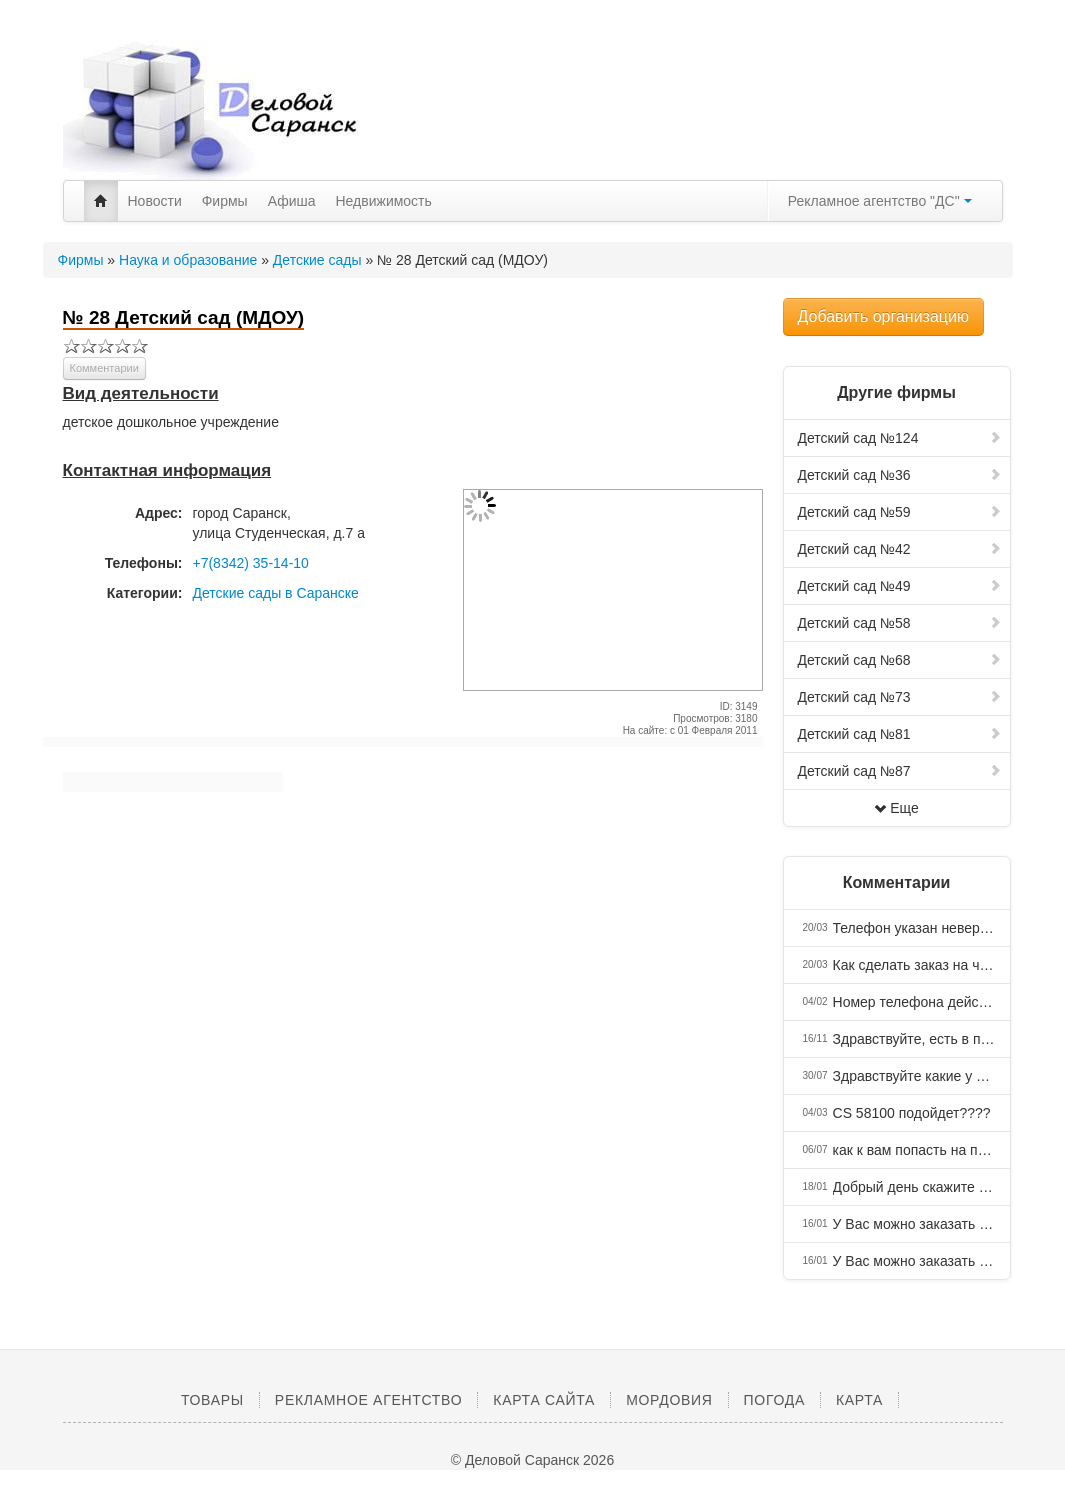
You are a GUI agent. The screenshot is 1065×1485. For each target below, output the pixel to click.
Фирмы (225, 201)
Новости (155, 201)
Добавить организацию (883, 316)
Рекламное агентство (368, 1400)
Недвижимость (384, 201)
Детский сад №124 (900, 438)
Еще (896, 808)
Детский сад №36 (900, 475)
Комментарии (104, 368)
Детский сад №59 (900, 512)
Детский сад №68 (900, 660)
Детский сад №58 (900, 623)
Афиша (292, 201)
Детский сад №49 (900, 586)
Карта (859, 1400)
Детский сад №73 (900, 697)
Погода (774, 1400)
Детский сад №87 (900, 771)
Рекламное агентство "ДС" (880, 201)
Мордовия (669, 1400)
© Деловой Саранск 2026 (532, 1460)
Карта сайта (544, 1400)
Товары (212, 1400)
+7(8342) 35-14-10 (251, 563)
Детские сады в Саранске (276, 593)
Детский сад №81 (900, 734)
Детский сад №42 (900, 549)
